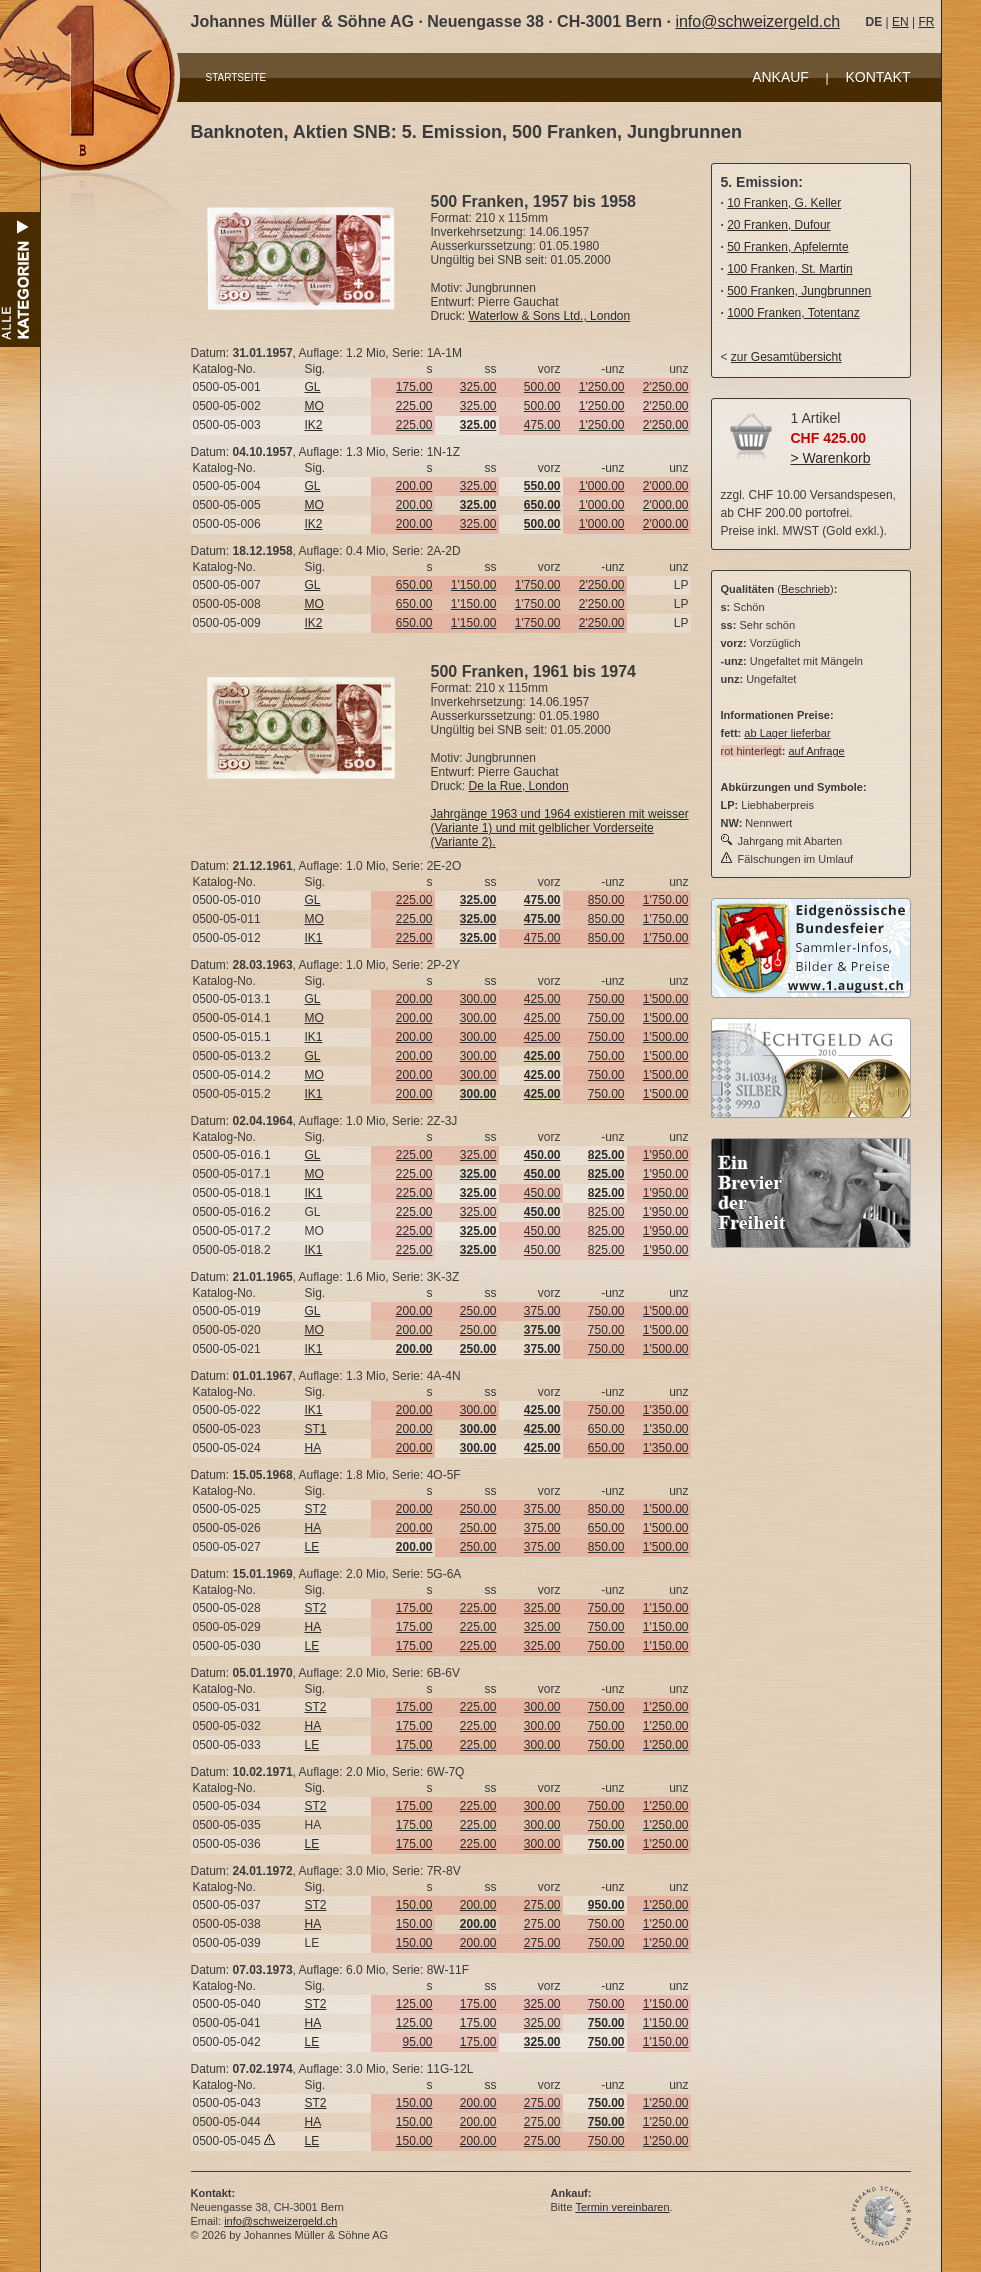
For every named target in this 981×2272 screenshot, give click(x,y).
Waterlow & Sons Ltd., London (550, 316)
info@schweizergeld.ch (757, 21)
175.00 (414, 387)
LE (312, 1547)
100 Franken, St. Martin (789, 269)
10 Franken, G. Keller (784, 203)
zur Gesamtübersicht (786, 357)
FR (926, 22)
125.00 (414, 2004)
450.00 (542, 1193)
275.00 (542, 1905)
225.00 (414, 406)
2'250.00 (666, 387)
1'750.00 (538, 585)
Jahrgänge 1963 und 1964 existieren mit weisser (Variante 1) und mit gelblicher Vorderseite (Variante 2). (560, 828)
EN (900, 22)
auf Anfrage (816, 751)
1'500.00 (666, 999)
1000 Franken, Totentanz (793, 313)
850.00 (606, 900)
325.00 (478, 387)
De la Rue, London (519, 786)
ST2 (316, 1509)
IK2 (314, 425)
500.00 (542, 387)
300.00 (478, 999)
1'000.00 (602, 486)
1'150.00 (474, 585)
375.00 (542, 1311)
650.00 (414, 585)
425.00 (542, 999)
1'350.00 (666, 1410)
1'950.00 (666, 1155)
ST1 (316, 1429)
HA (313, 1448)
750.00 (606, 999)
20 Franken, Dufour (778, 225)
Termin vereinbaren (622, 2207)
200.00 (414, 486)
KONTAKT (877, 77)
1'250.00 (602, 387)
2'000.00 (666, 486)
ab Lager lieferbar (787, 733)
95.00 (417, 2042)
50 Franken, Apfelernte (787, 247)
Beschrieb (805, 589)
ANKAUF (780, 77)
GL (313, 387)
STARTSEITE (236, 77)
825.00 (606, 1212)
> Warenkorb (831, 458)
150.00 (414, 1905)
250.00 (478, 1311)
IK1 (314, 938)
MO (314, 406)
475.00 (542, 425)
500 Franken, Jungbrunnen (799, 291)
